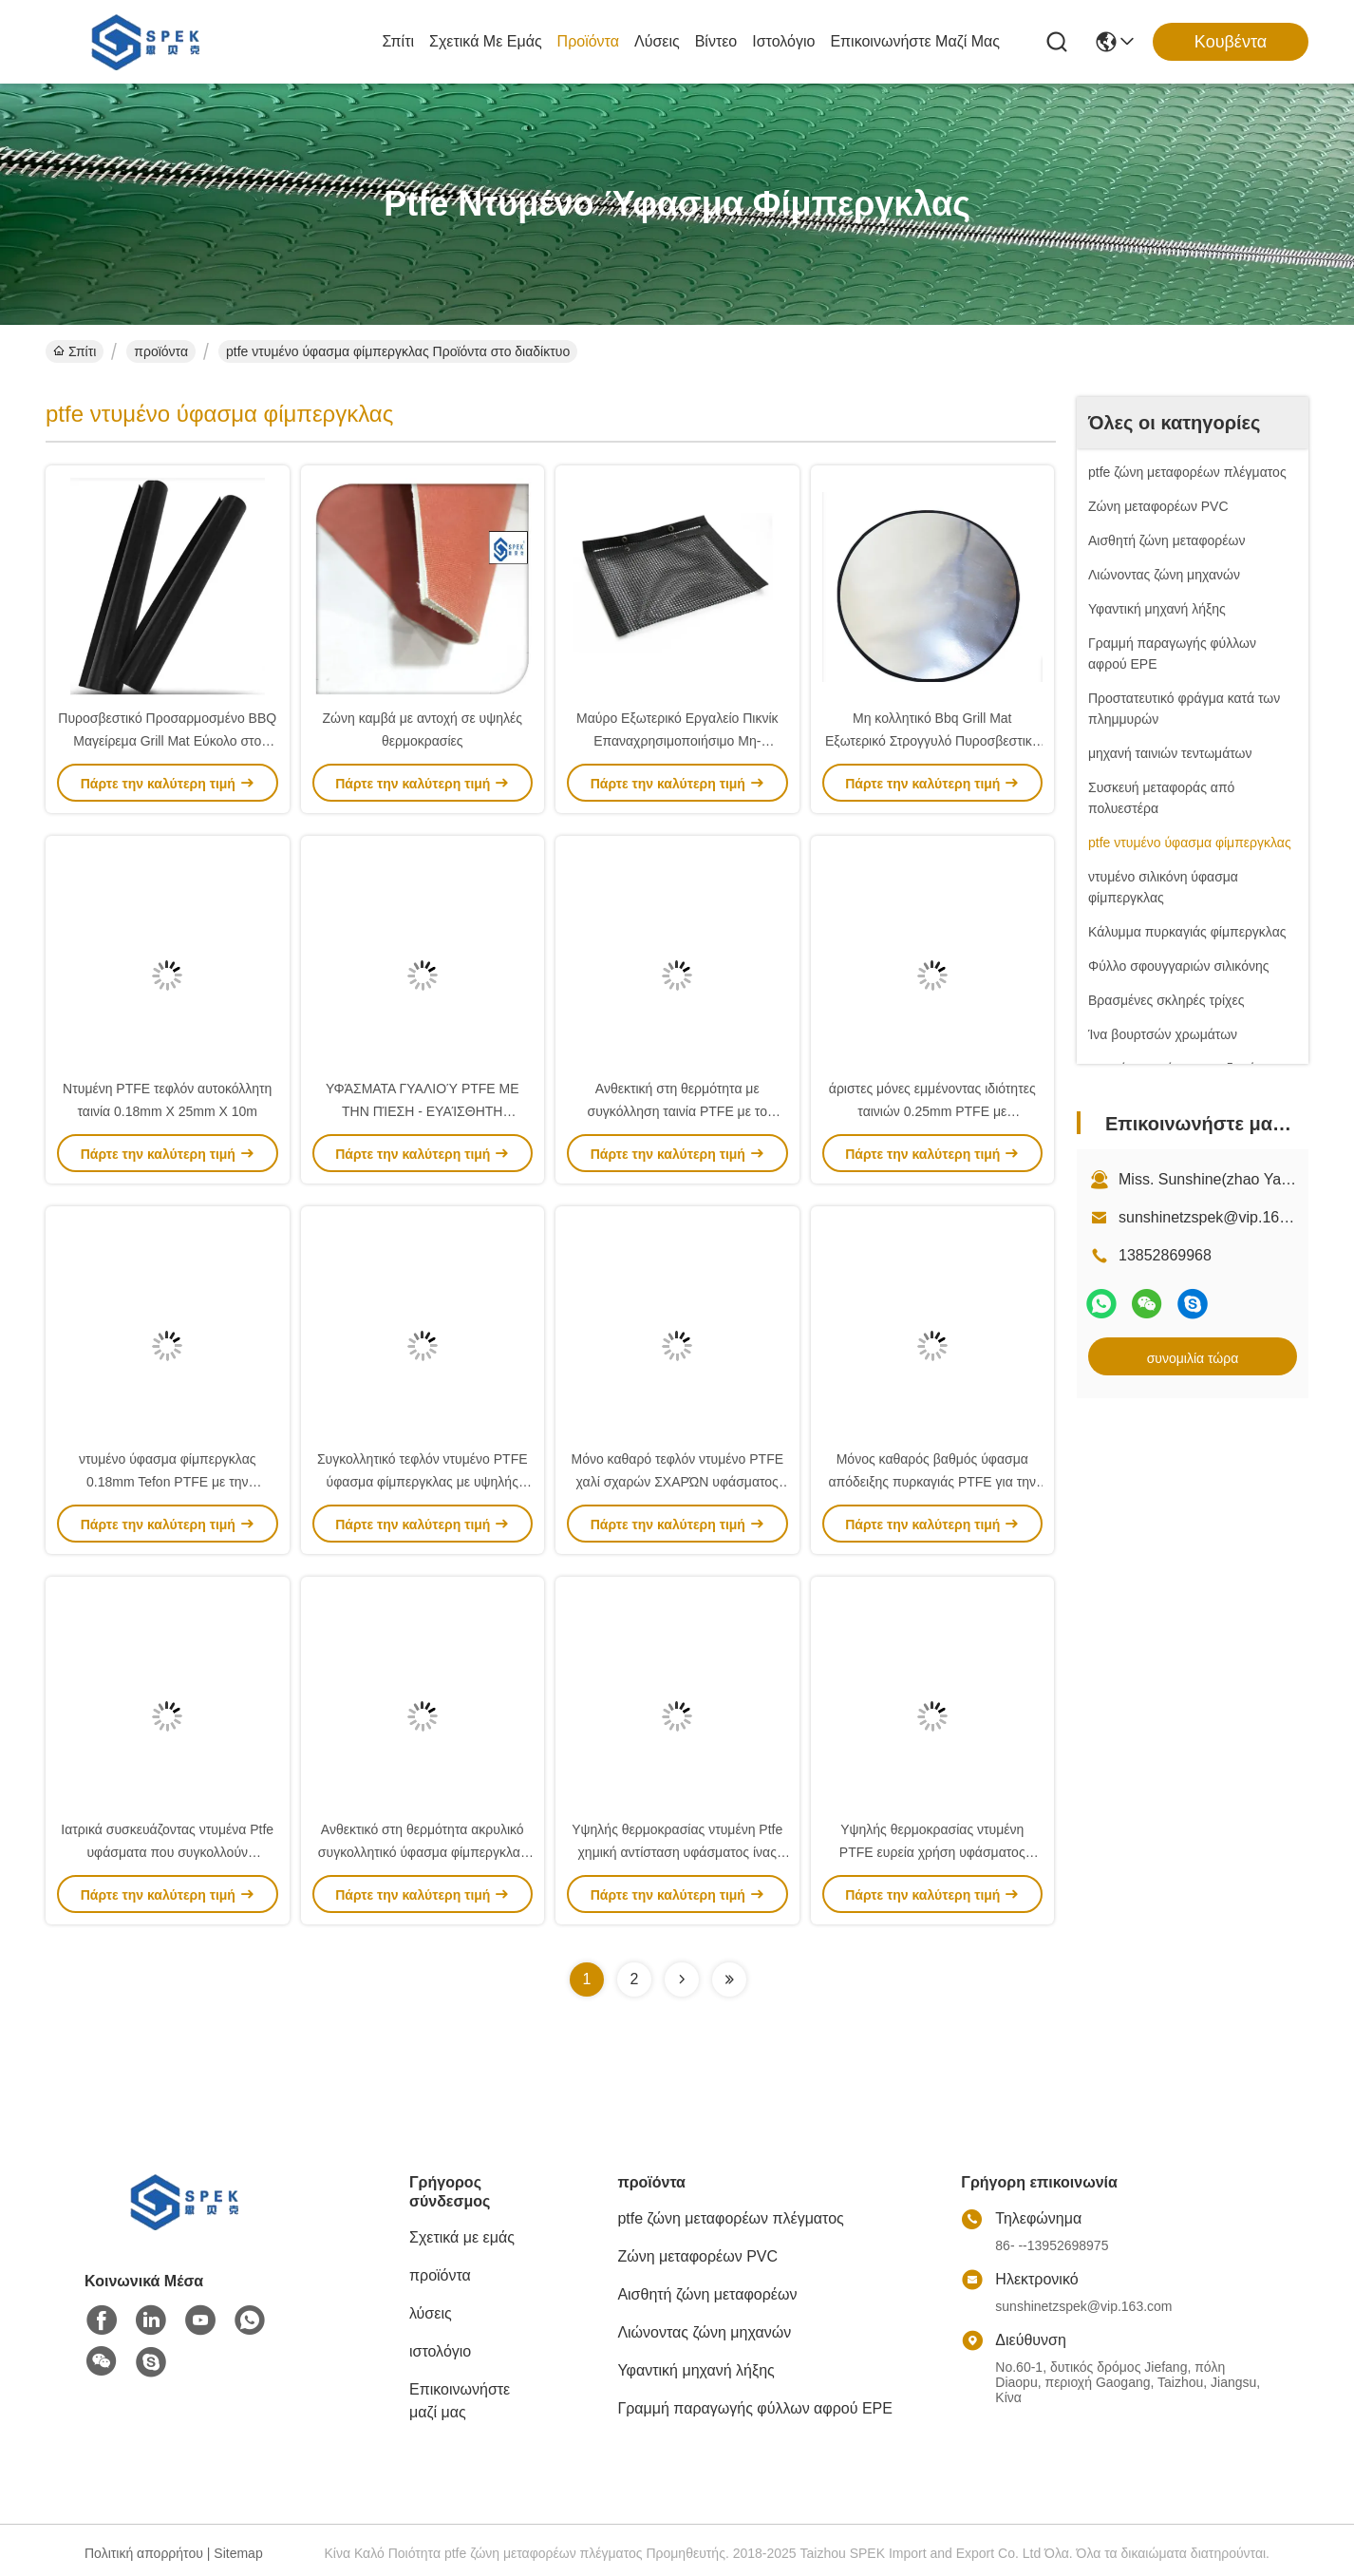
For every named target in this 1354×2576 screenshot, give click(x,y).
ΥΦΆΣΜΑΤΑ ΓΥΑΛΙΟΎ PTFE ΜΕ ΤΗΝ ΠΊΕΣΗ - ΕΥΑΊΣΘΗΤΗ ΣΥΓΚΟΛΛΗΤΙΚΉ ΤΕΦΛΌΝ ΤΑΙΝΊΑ (422, 1111)
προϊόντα (588, 41)
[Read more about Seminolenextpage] (682, 1979)
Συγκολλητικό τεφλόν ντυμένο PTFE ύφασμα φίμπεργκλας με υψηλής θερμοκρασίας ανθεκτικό (422, 1481)
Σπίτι (398, 41)
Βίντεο (716, 41)
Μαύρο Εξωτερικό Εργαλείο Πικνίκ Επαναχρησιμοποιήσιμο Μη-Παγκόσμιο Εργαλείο (677, 740)
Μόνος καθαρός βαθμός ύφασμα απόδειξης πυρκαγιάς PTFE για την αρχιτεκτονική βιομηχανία (933, 1481)
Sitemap (238, 2553)
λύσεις (657, 41)
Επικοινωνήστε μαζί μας (915, 41)
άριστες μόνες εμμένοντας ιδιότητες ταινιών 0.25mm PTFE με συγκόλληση (932, 1111)
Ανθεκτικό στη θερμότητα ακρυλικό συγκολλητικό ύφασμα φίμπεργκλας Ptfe (422, 1852)
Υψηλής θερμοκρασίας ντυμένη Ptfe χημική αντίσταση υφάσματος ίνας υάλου (677, 1852)
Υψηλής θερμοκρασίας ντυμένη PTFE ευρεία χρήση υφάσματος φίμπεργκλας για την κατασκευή (932, 1852)
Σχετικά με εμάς (485, 41)
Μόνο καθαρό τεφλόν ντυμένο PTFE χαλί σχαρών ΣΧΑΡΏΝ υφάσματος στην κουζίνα (677, 1481)
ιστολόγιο (783, 41)
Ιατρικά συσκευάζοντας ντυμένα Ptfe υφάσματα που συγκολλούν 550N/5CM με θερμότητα (167, 1852)
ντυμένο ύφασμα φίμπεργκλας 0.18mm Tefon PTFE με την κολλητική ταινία (167, 1481)
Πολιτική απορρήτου (144, 2553)
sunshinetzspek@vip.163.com (1220, 1217)
